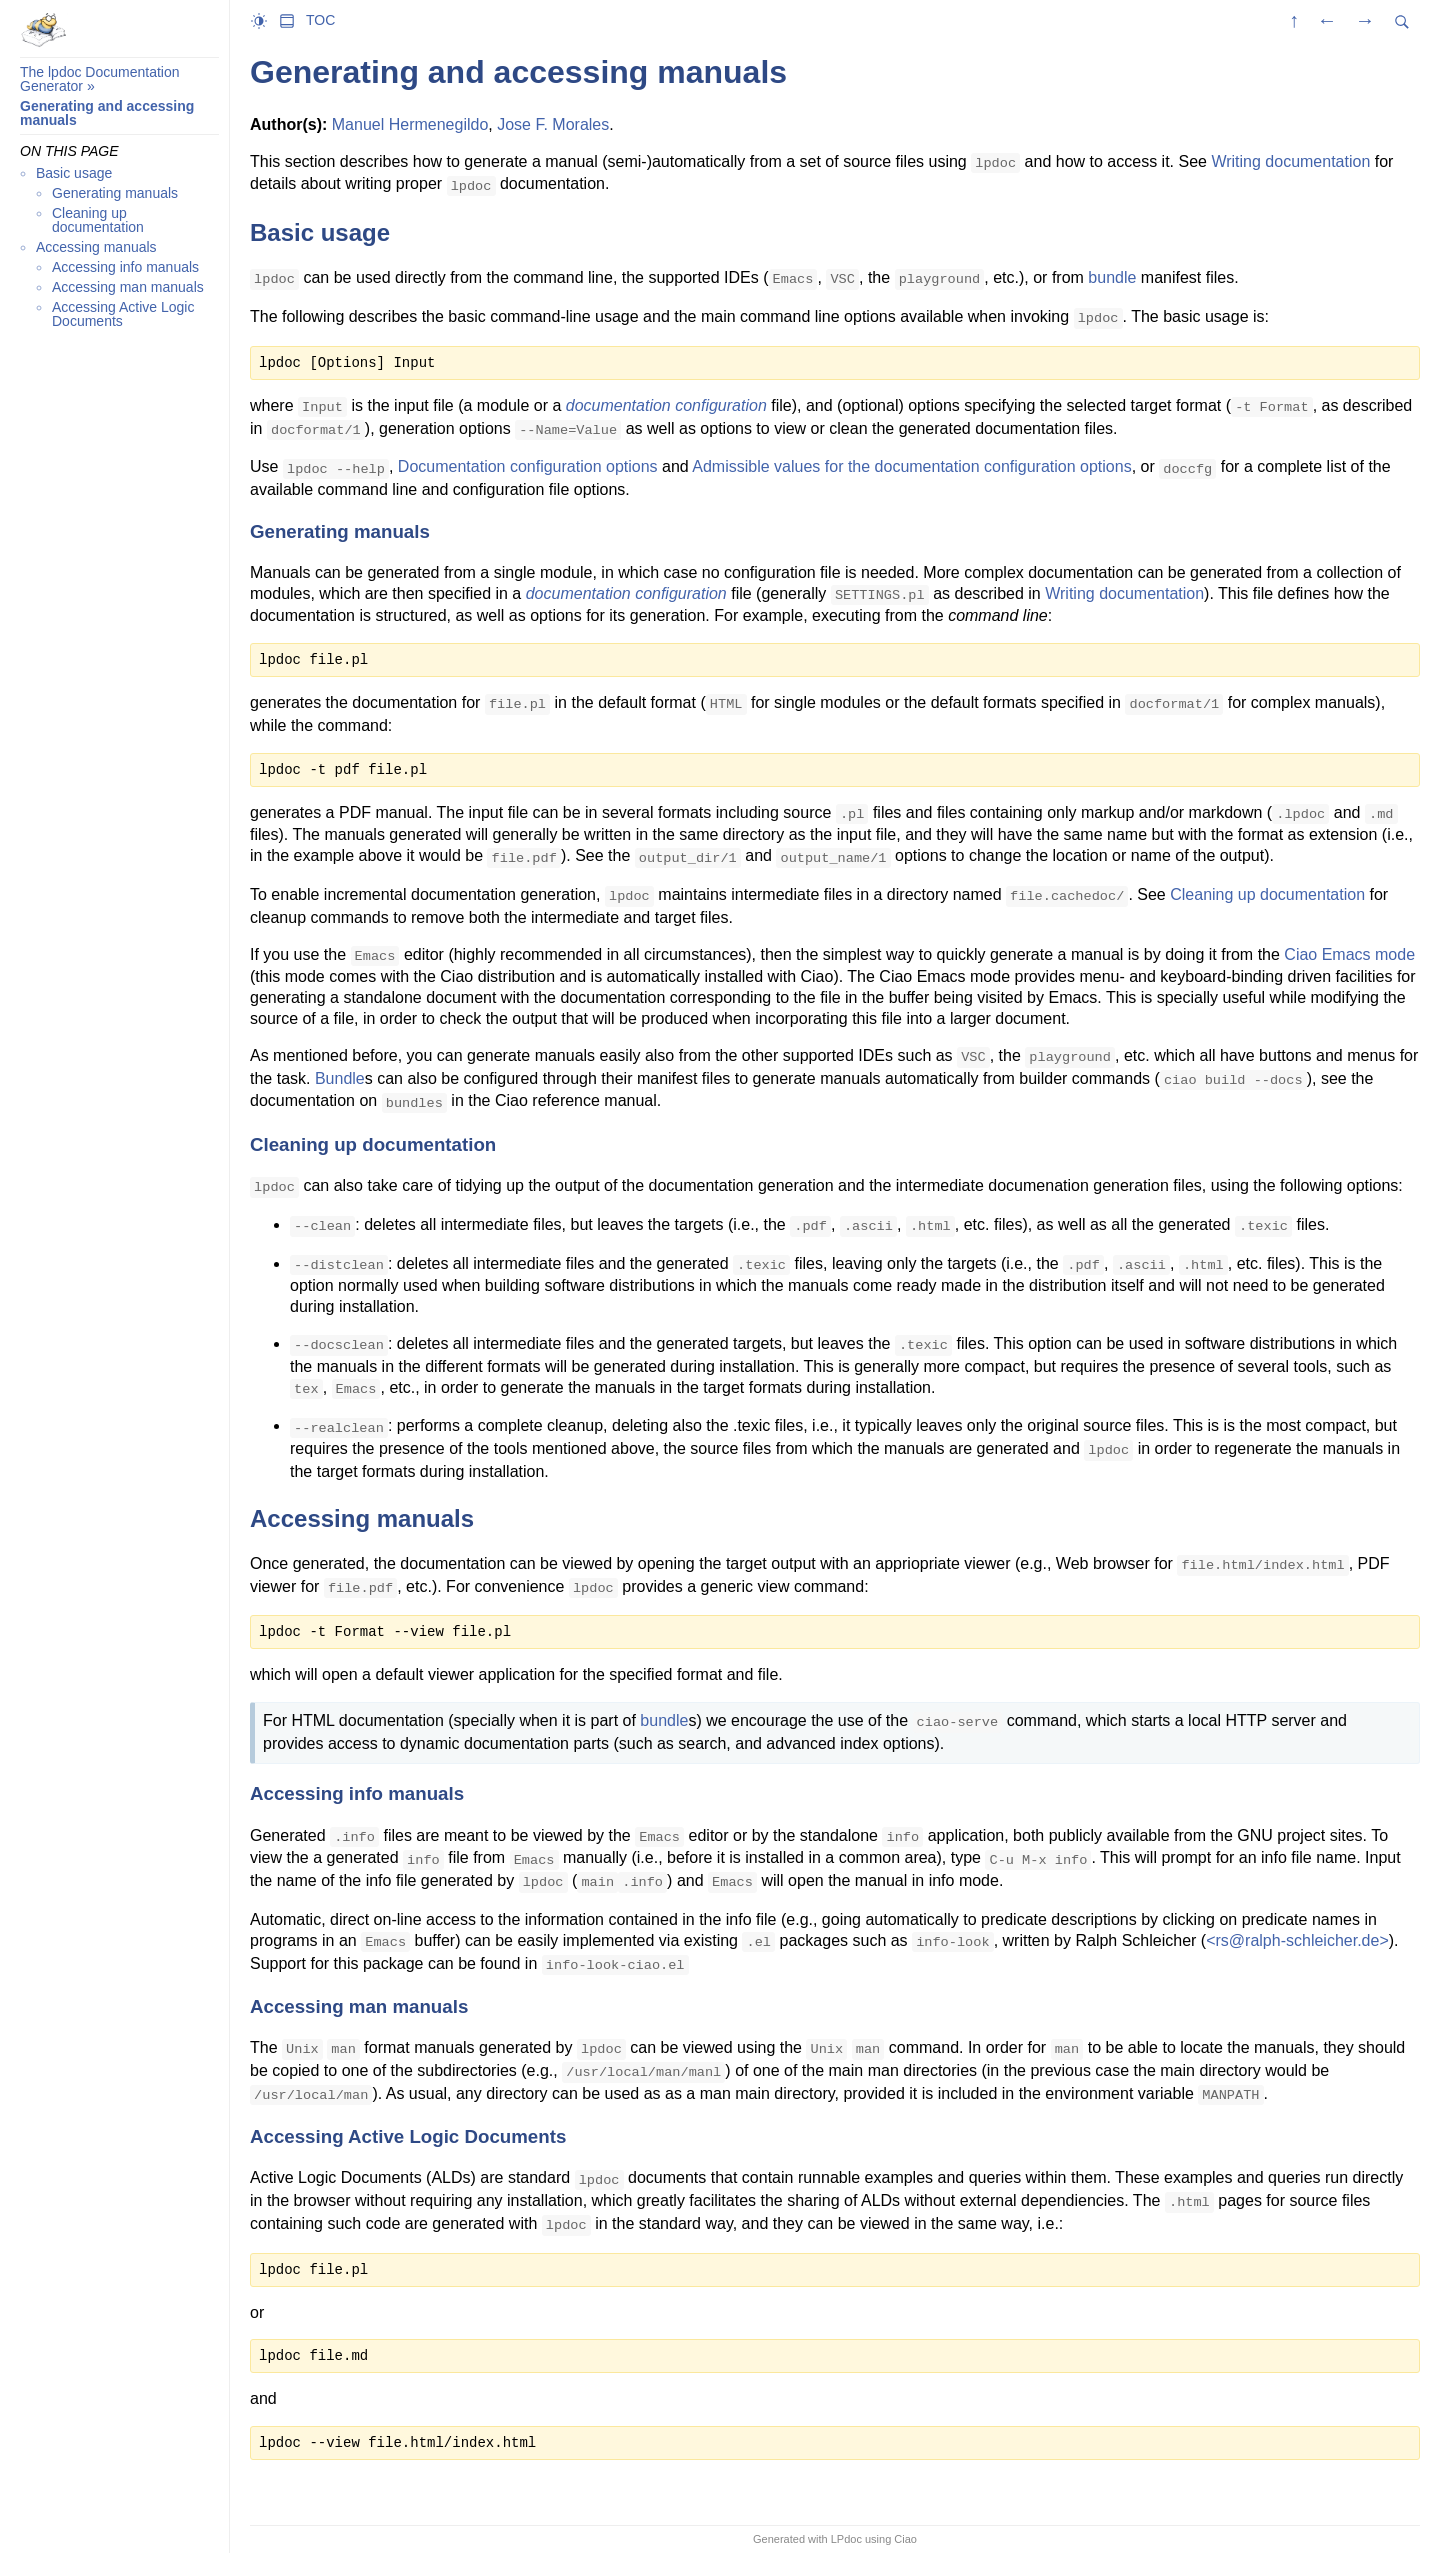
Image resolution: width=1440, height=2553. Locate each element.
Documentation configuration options (528, 466)
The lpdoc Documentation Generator (100, 79)
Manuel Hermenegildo (410, 124)
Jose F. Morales (553, 124)
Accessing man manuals (128, 287)
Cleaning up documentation (98, 220)
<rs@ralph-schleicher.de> (1297, 1940)
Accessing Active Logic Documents (123, 314)
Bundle (340, 1078)
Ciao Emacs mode (1349, 954)
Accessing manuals (96, 247)
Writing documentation (1290, 161)
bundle (1112, 277)
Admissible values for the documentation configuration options (911, 466)
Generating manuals (115, 193)
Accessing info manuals (125, 267)
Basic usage (74, 173)
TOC (320, 20)
